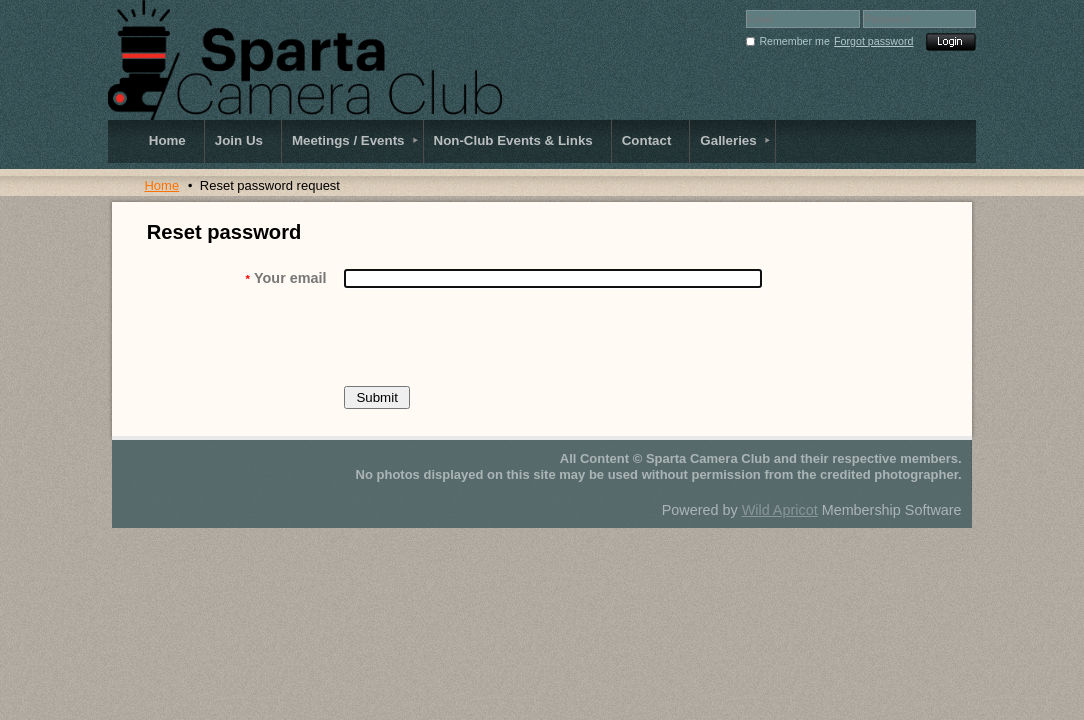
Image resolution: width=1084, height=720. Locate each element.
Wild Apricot (780, 510)
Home (161, 185)
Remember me (794, 41)
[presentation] (496, 337)
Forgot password (873, 41)
